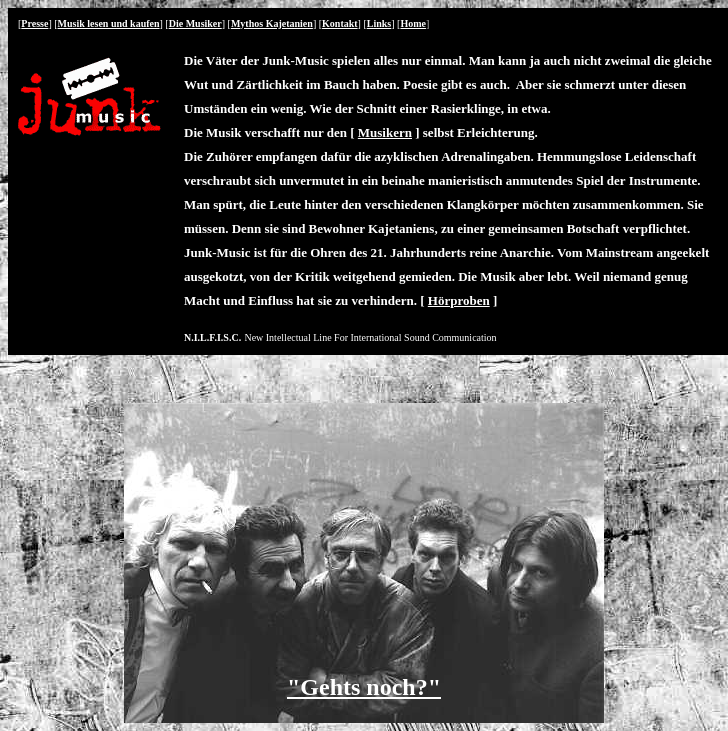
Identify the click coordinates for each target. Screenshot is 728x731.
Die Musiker (195, 23)
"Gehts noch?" (364, 687)
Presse (34, 23)
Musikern (385, 132)
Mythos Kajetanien (272, 23)
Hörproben (459, 300)
